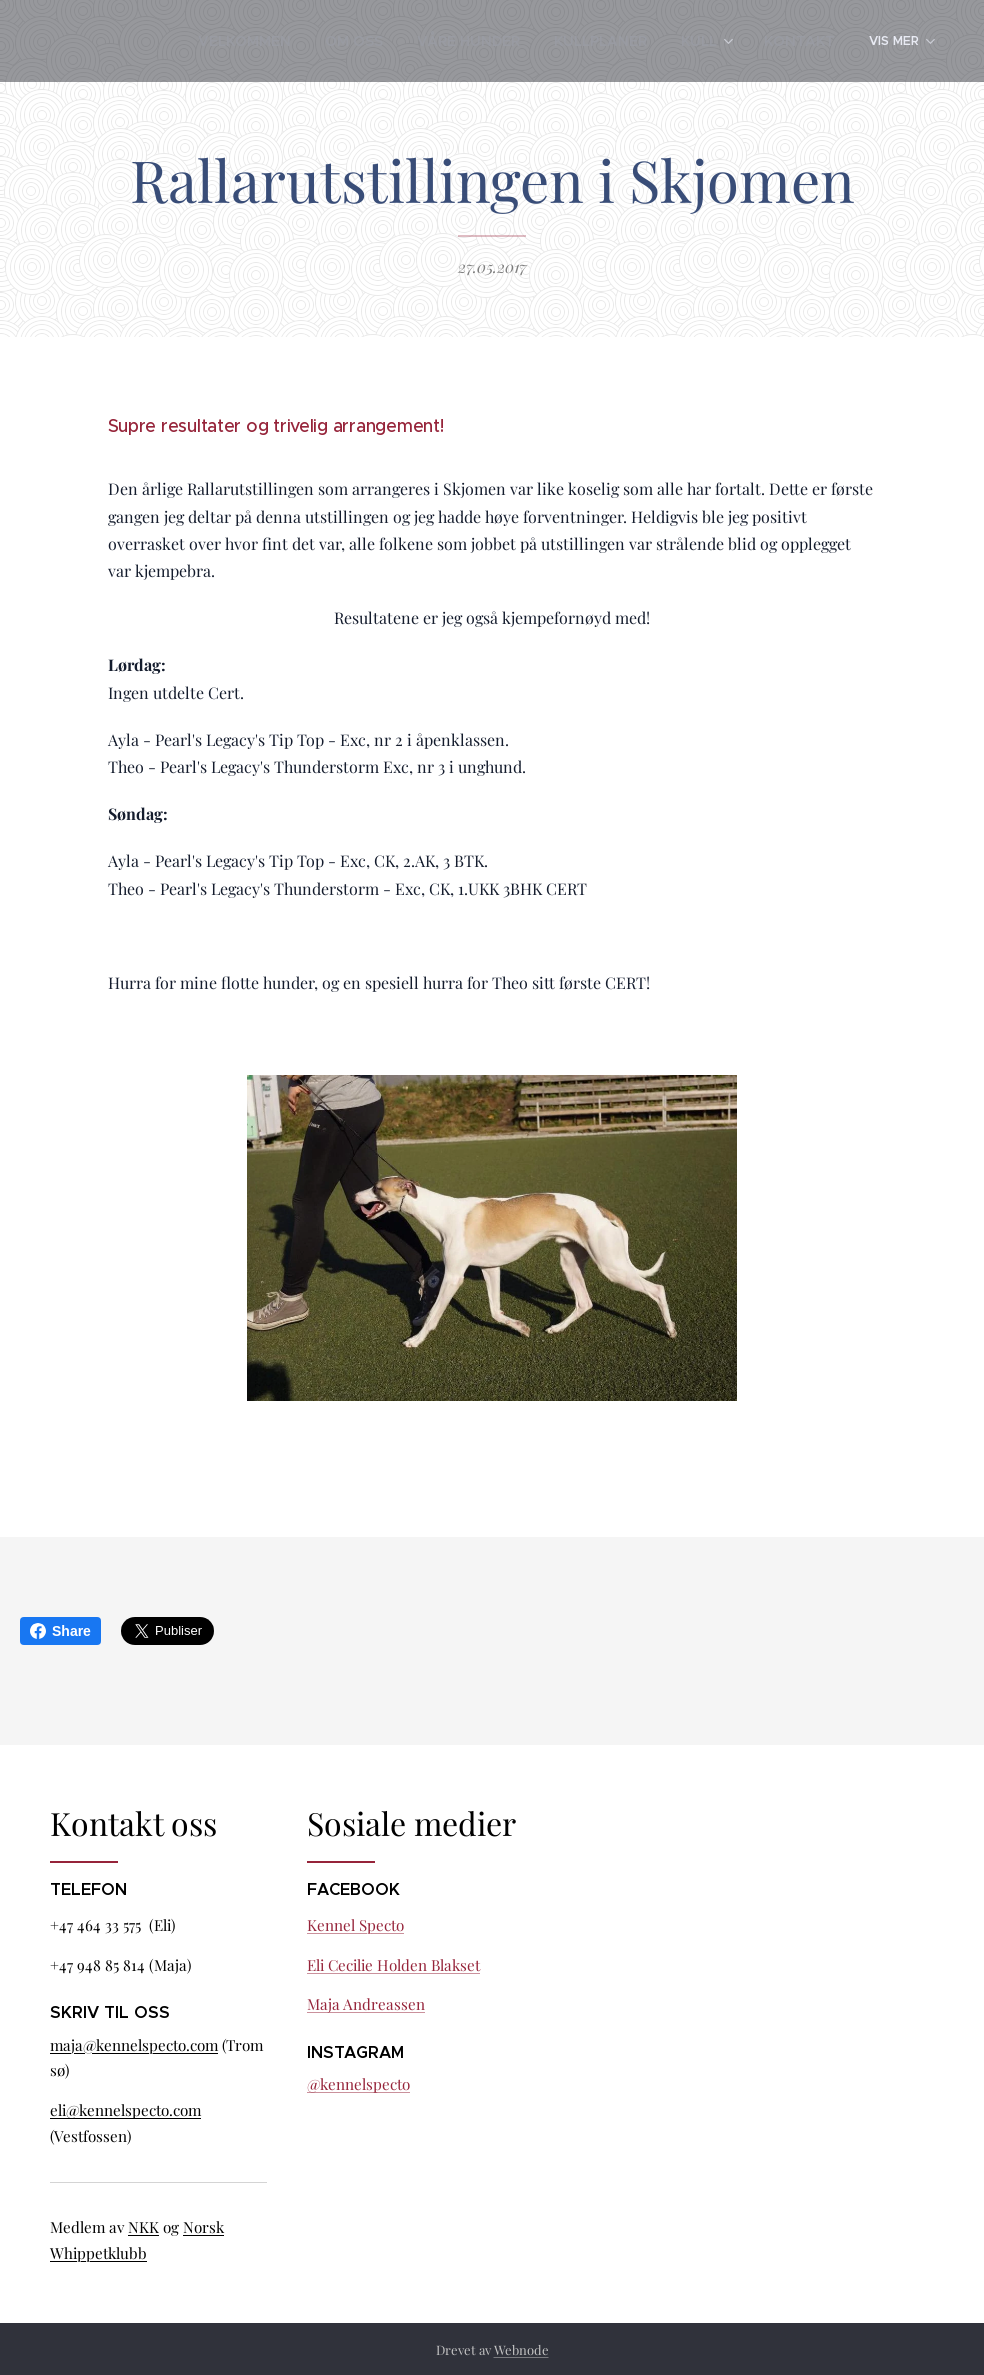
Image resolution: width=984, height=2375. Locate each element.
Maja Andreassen (366, 2005)
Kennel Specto (355, 1925)
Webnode (521, 2349)
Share (60, 1631)
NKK (143, 2227)
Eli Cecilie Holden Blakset (393, 1965)
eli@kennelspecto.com (125, 2110)
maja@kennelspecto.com (134, 2045)
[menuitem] (166, 41)
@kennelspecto (358, 2085)
